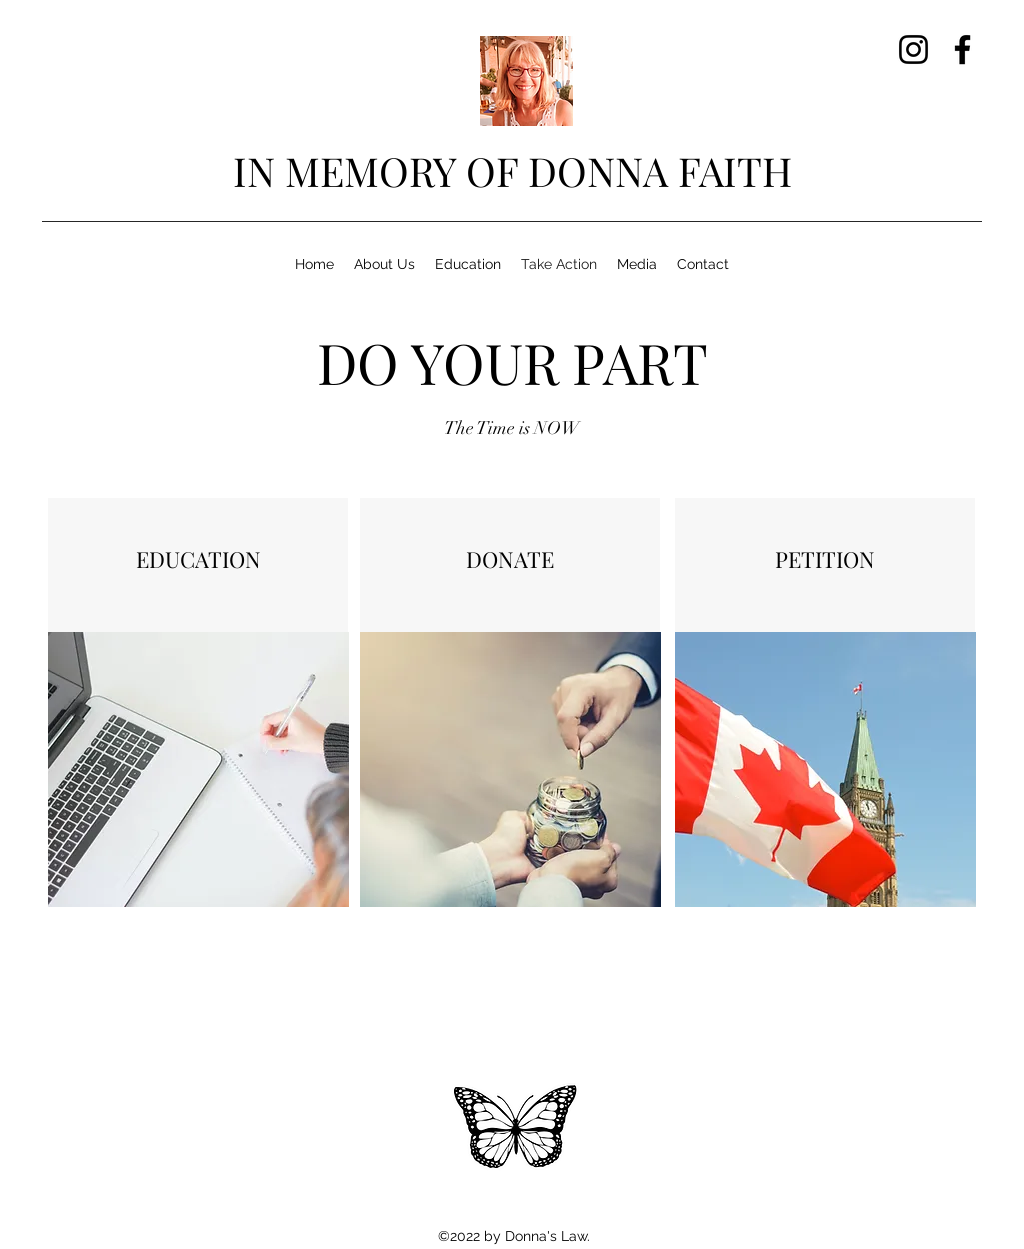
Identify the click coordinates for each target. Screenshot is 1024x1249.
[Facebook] (962, 49)
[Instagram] (913, 49)
